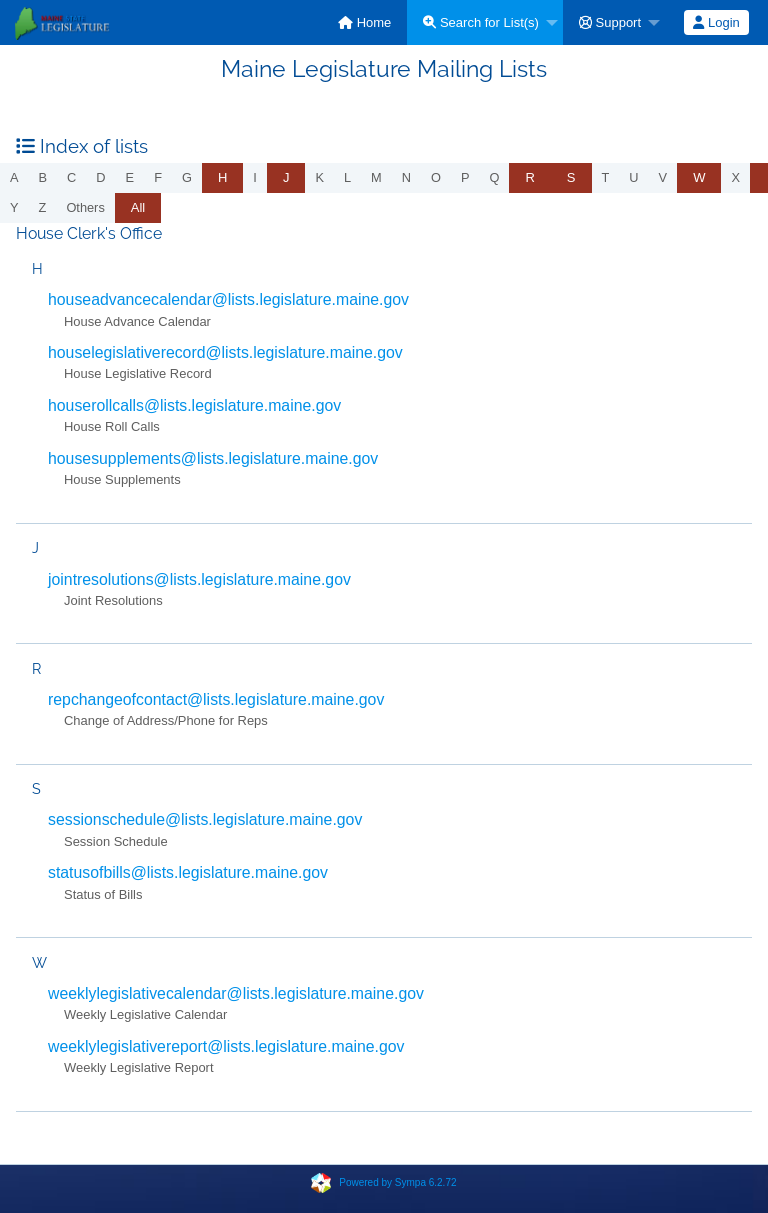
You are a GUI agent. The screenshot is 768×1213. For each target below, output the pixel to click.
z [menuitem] (43, 207)
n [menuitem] (406, 177)
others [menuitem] (85, 207)
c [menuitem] (71, 177)
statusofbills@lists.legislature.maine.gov (188, 872)
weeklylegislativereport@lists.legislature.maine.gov (226, 1046)
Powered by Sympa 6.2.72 (397, 1181)
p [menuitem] (465, 177)
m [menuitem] (376, 177)
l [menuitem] (347, 177)
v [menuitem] (663, 177)
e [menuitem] (130, 177)
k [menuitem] (319, 177)
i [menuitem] (255, 177)
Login (716, 22)
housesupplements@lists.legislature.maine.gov (213, 458)
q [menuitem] (495, 177)
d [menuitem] (100, 177)
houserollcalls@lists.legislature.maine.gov (194, 405)
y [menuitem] (14, 207)
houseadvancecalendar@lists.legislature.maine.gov (228, 299)
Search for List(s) (481, 22)
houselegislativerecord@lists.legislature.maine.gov (225, 352)
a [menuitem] (14, 177)
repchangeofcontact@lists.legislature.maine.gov (216, 699)
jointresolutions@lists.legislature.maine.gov (199, 579)
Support (610, 22)
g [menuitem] (187, 177)
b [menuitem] (43, 177)
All (138, 207)
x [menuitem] (735, 177)
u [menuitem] (633, 177)
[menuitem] (364, 22)
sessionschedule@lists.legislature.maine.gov (205, 819)
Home (364, 22)
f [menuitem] (158, 177)
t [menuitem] (606, 177)
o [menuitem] (436, 177)
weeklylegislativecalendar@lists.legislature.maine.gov (236, 993)
